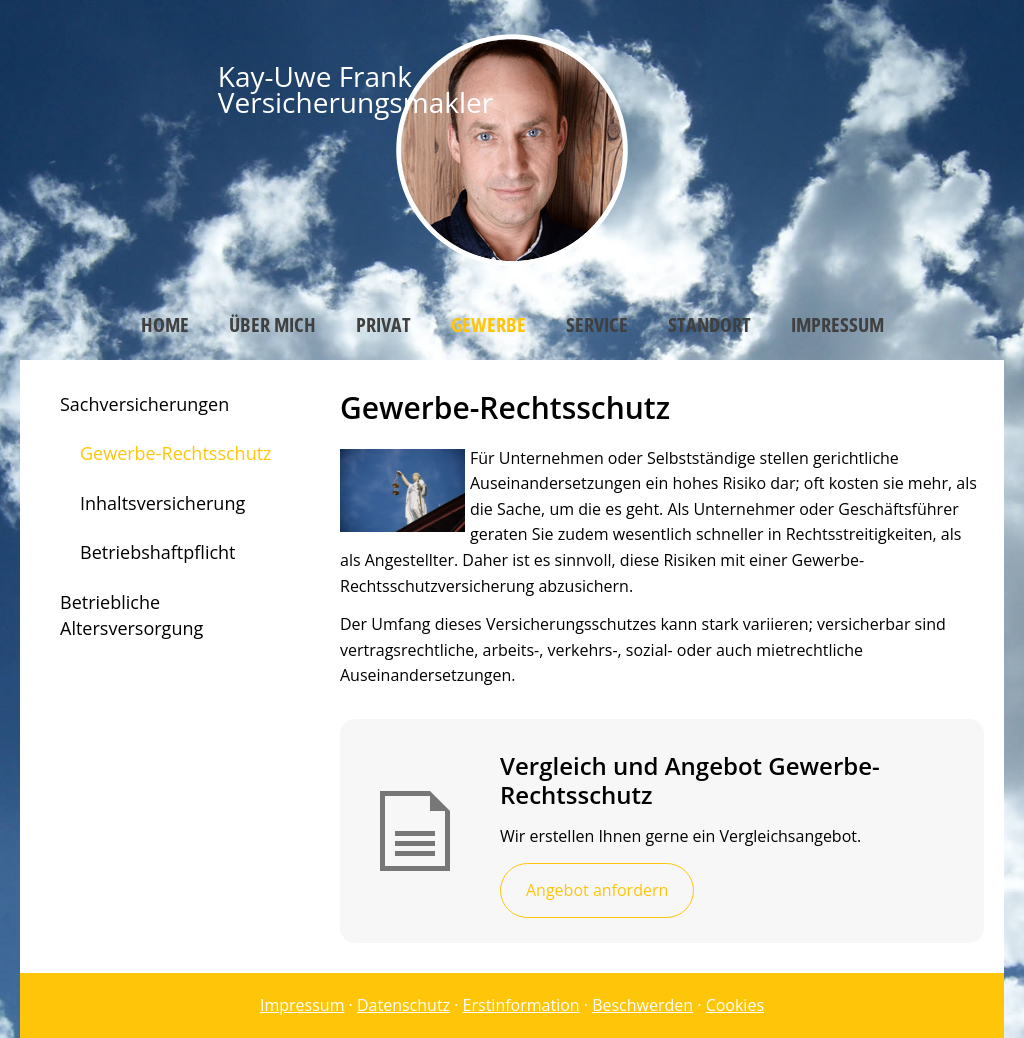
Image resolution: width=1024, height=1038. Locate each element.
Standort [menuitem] (709, 324)
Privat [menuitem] (383, 324)
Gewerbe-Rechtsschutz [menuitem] (176, 453)
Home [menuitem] (165, 324)
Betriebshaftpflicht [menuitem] (158, 552)
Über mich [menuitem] (272, 324)
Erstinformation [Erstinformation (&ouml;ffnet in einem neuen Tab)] (521, 1005)
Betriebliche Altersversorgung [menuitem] (131, 615)
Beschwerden (642, 1005)
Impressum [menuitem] (837, 324)
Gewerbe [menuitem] (488, 324)
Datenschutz (403, 1005)
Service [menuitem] (597, 324)
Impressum (302, 1005)
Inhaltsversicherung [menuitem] (162, 503)
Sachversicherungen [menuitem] (144, 404)
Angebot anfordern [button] (597, 890)
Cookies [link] (735, 1005)
